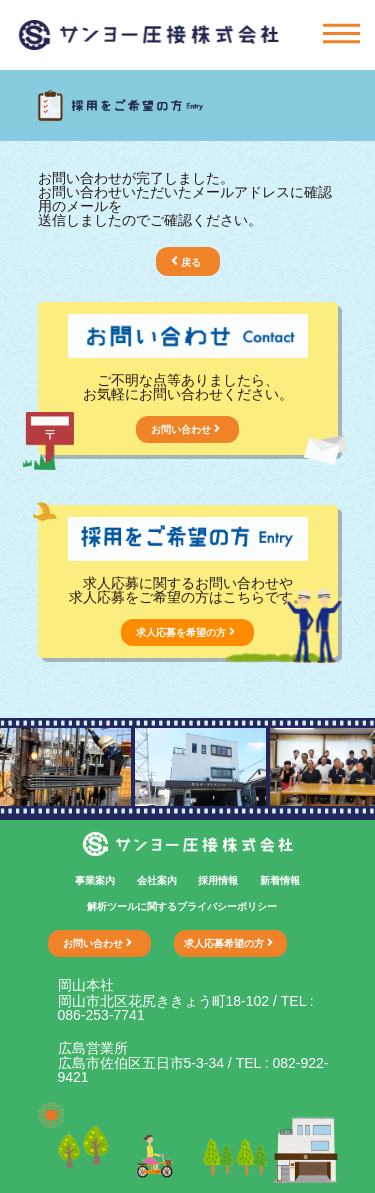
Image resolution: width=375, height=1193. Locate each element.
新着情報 (280, 880)
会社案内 (157, 880)
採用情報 (218, 880)
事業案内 (95, 880)
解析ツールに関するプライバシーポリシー (182, 906)
